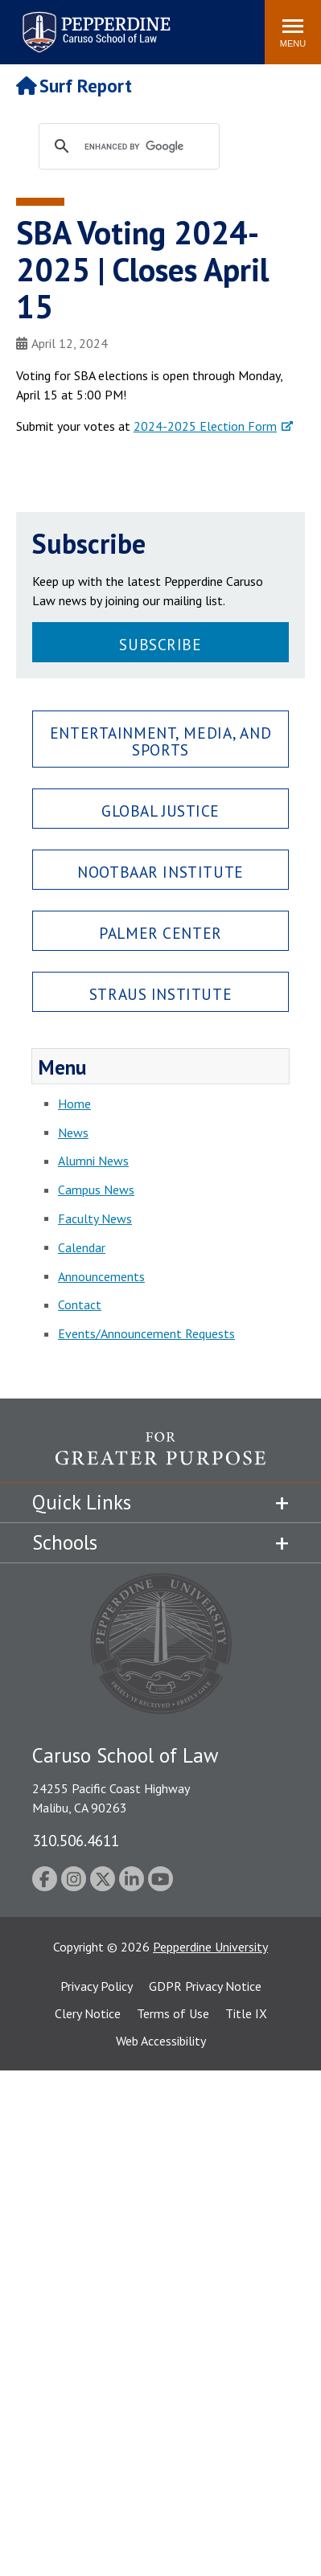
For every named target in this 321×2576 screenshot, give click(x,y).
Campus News (96, 1190)
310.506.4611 (75, 1840)
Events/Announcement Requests (146, 1333)
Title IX (246, 2013)
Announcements (101, 1276)
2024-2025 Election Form (205, 426)
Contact (79, 1304)
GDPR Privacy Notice (205, 1986)
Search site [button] (34, 24)
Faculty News (95, 1218)
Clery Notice (88, 2013)
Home (74, 1104)
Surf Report (74, 85)
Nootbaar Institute (160, 872)
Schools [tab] (64, 1542)
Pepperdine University (210, 1947)
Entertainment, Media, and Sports (160, 741)
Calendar (81, 1247)
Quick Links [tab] (81, 1502)
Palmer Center (160, 933)
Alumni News (93, 1161)
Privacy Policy (96, 1986)
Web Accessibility (161, 2041)
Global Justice (160, 811)
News (73, 1132)
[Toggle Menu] (293, 32)
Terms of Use (173, 2013)
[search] (144, 147)
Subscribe (160, 644)
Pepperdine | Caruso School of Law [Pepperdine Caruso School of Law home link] (93, 22)
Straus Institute (160, 994)
